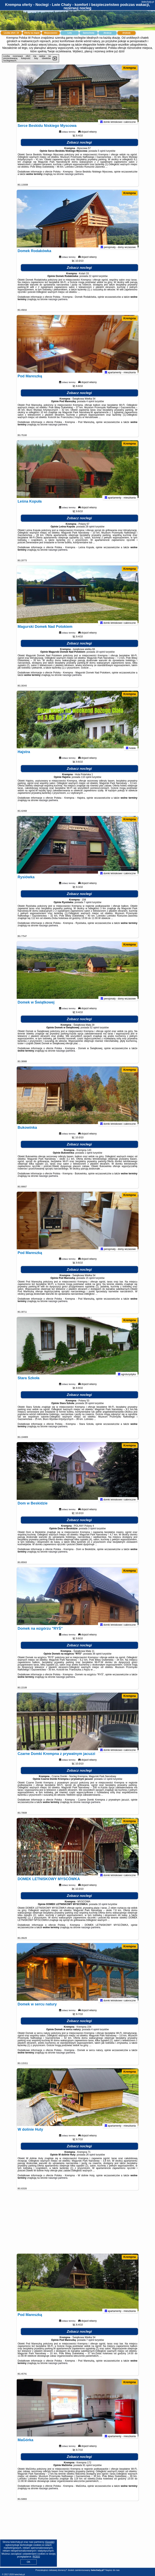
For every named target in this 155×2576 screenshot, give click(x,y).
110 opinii (86, 780)
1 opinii (88, 1156)
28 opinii (90, 530)
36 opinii (97, 1657)
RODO (36, 2556)
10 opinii (102, 1907)
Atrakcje (107, 33)
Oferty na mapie (32, 33)
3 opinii (92, 1532)
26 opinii (90, 2158)
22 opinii (93, 279)
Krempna (129, 67)
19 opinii (100, 655)
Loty (69, 33)
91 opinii (87, 2468)
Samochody (89, 33)
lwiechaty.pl (148, 1)
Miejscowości (50, 33)
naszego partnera (74, 177)
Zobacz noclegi (79, 146)
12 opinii (108, 1782)
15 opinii (90, 1281)
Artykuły (126, 33)
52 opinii (94, 1031)
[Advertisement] (77, 2223)
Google (50, 2542)
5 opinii (102, 154)
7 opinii (88, 905)
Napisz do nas (112, 2570)
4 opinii (90, 404)
